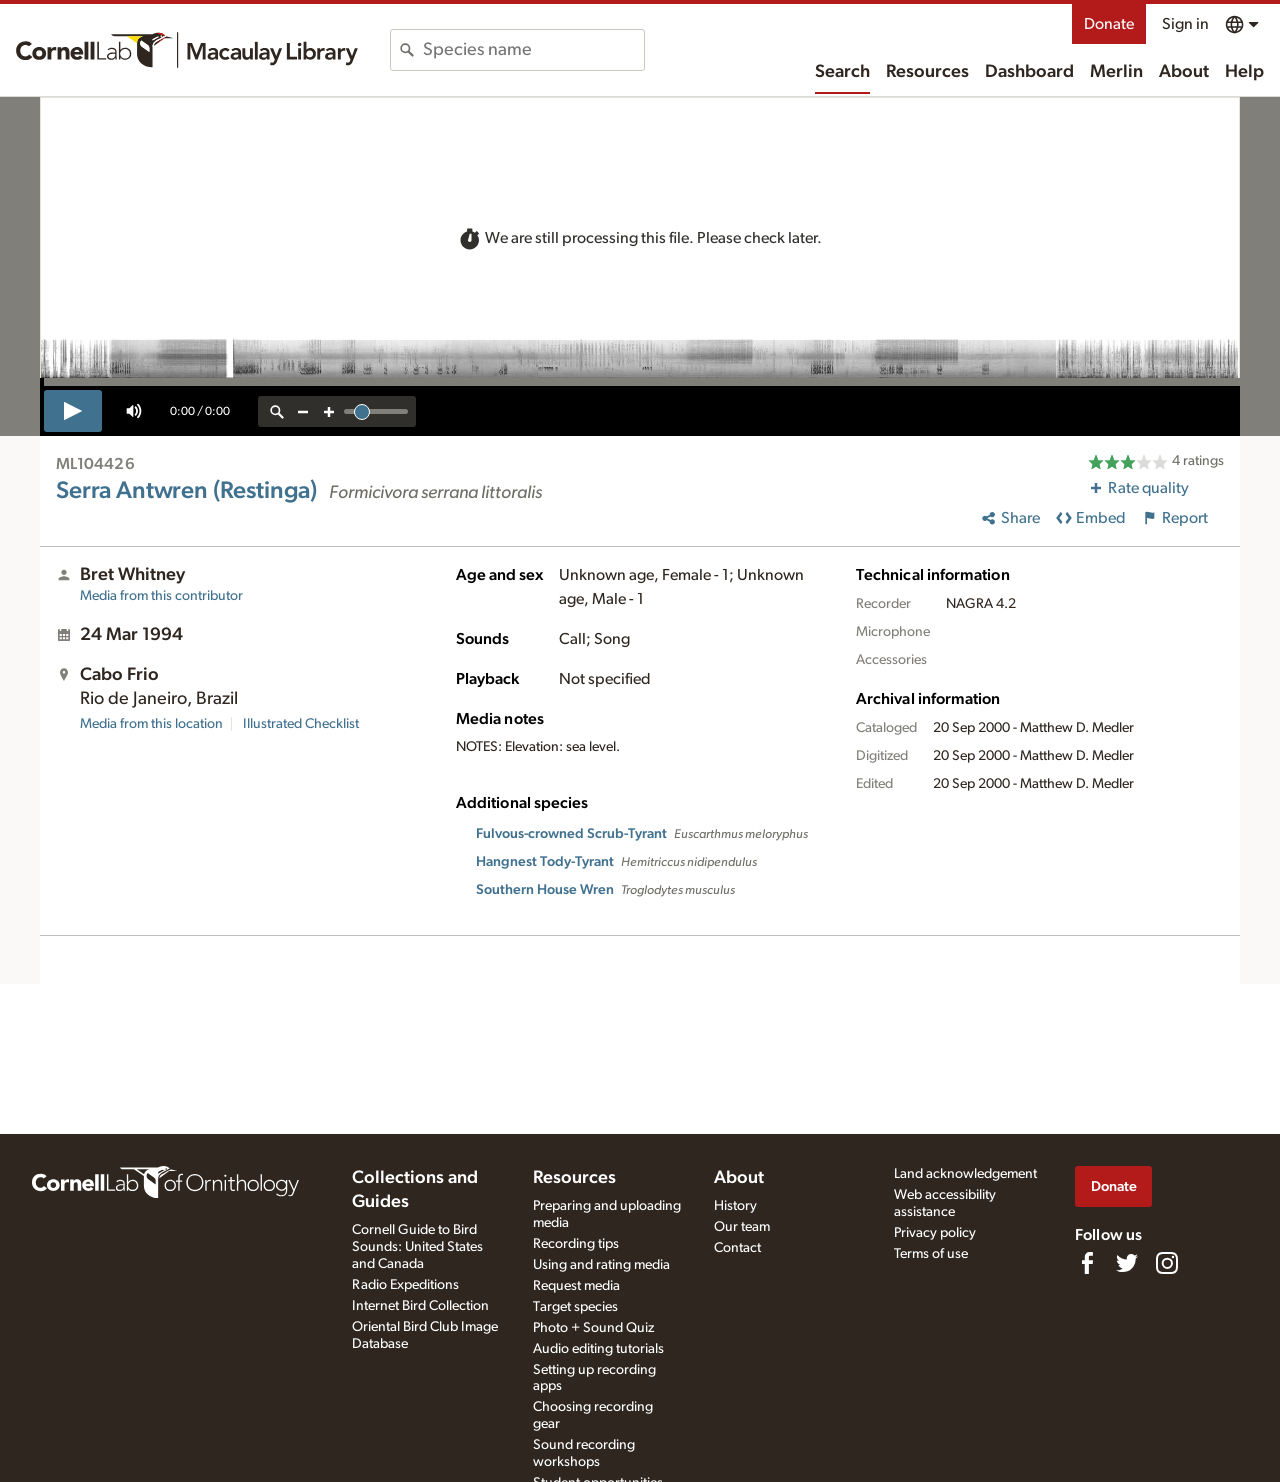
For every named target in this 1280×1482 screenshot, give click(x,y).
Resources (927, 72)
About (1184, 72)
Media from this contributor (161, 596)
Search (842, 72)
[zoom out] (303, 411)
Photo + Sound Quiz (593, 1328)
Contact (737, 1248)
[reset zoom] (277, 411)
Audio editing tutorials (598, 1349)
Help (1244, 72)
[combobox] (533, 50)
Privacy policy (935, 1233)
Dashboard (1029, 72)
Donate (1109, 24)
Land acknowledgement (965, 1174)
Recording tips (576, 1244)
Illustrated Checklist (301, 724)
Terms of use (931, 1254)
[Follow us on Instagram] (1167, 1263)
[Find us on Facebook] (1087, 1263)
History (735, 1206)
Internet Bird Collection (420, 1306)
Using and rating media (601, 1265)
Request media (576, 1286)
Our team (742, 1227)
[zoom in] (329, 411)
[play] (73, 411)
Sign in (1185, 24)
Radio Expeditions (405, 1285)
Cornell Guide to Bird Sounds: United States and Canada (417, 1247)
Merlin (1116, 72)
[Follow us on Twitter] (1127, 1263)
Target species (575, 1307)
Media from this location (151, 724)
